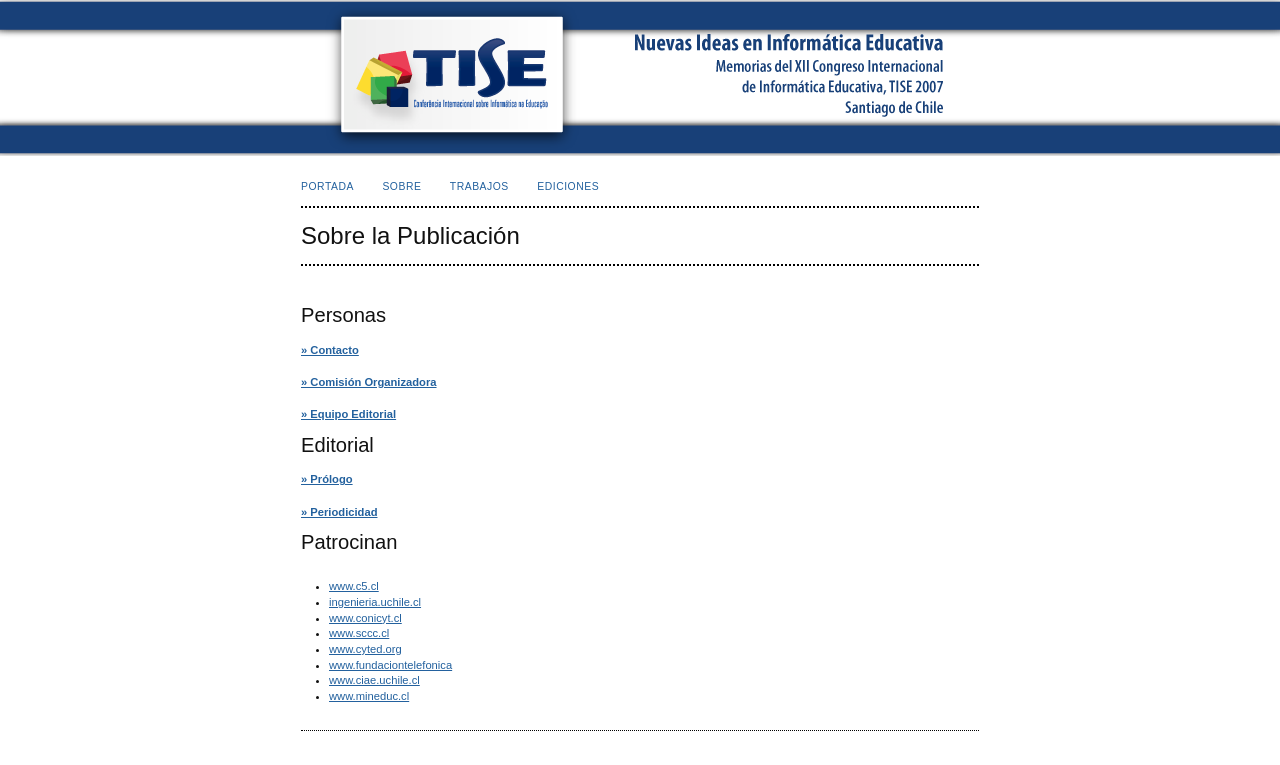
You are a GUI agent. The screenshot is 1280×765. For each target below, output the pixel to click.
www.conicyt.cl (365, 618)
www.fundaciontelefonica (390, 665)
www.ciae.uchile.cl (374, 680)
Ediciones (568, 186)
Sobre (401, 186)
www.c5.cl (354, 586)
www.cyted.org (365, 649)
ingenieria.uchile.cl (375, 602)
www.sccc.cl (359, 633)
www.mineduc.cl (369, 696)
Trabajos (479, 186)
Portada (327, 186)
